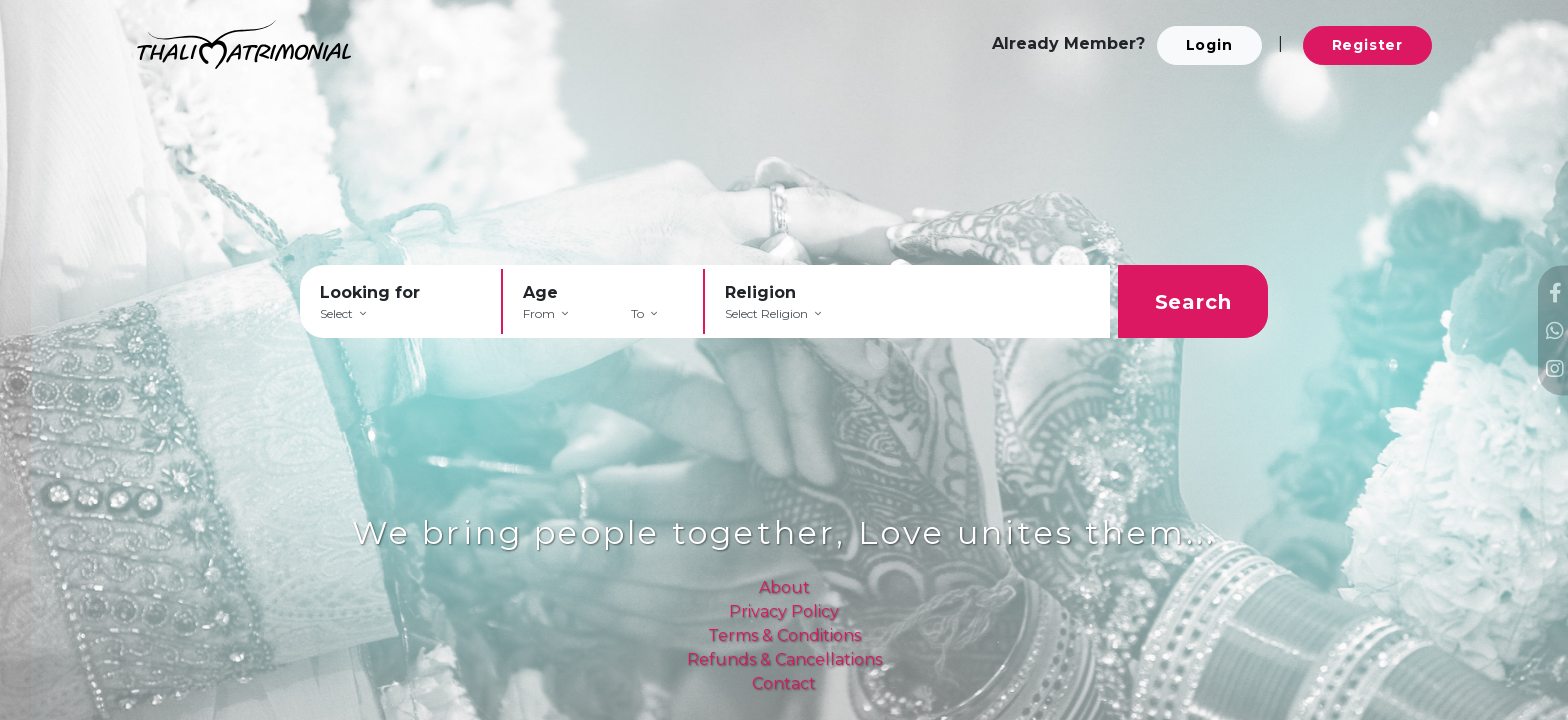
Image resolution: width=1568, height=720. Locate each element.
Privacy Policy (784, 611)
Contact (784, 683)
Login (1209, 45)
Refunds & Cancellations (784, 659)
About (784, 587)
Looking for (370, 292)
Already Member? (1068, 43)
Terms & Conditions (784, 635)
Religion (760, 292)
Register (1367, 45)
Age (540, 292)
